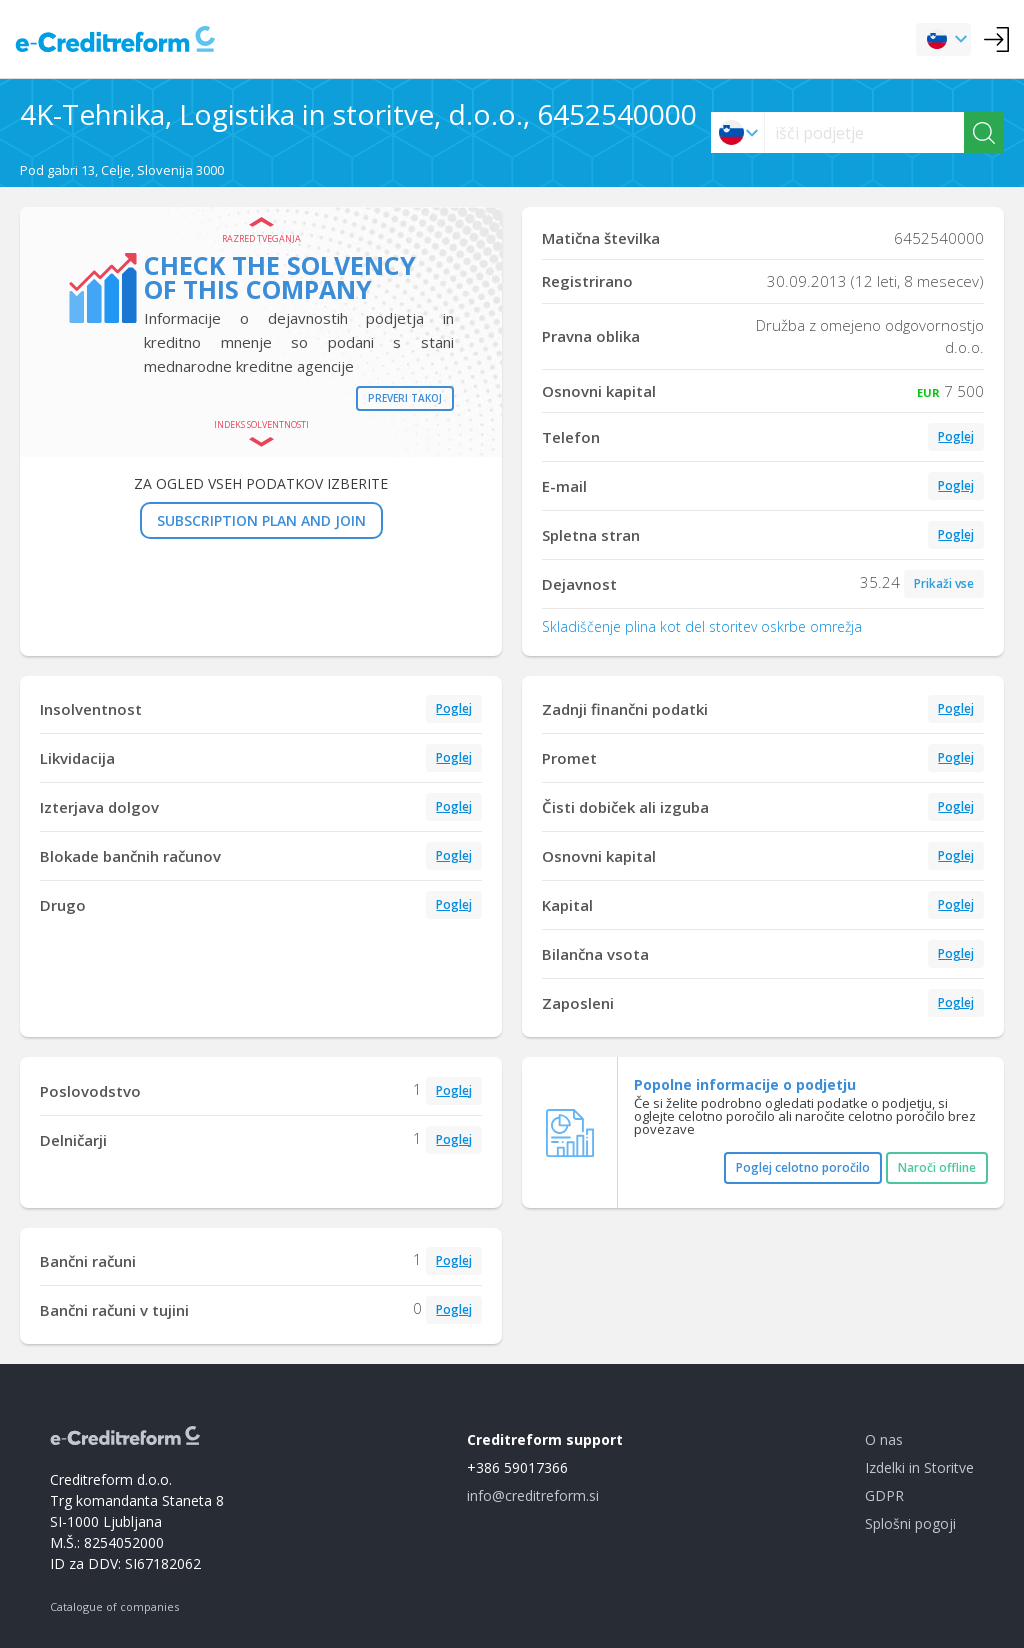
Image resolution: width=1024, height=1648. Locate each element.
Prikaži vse (944, 583)
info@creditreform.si (533, 1495)
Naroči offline (937, 1167)
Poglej (956, 436)
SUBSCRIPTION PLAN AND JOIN (261, 520)
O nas (884, 1439)
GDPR (884, 1495)
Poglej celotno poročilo (803, 1167)
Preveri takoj (405, 398)
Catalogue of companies (114, 1606)
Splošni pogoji (910, 1523)
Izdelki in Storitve (919, 1467)
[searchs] (864, 132)
